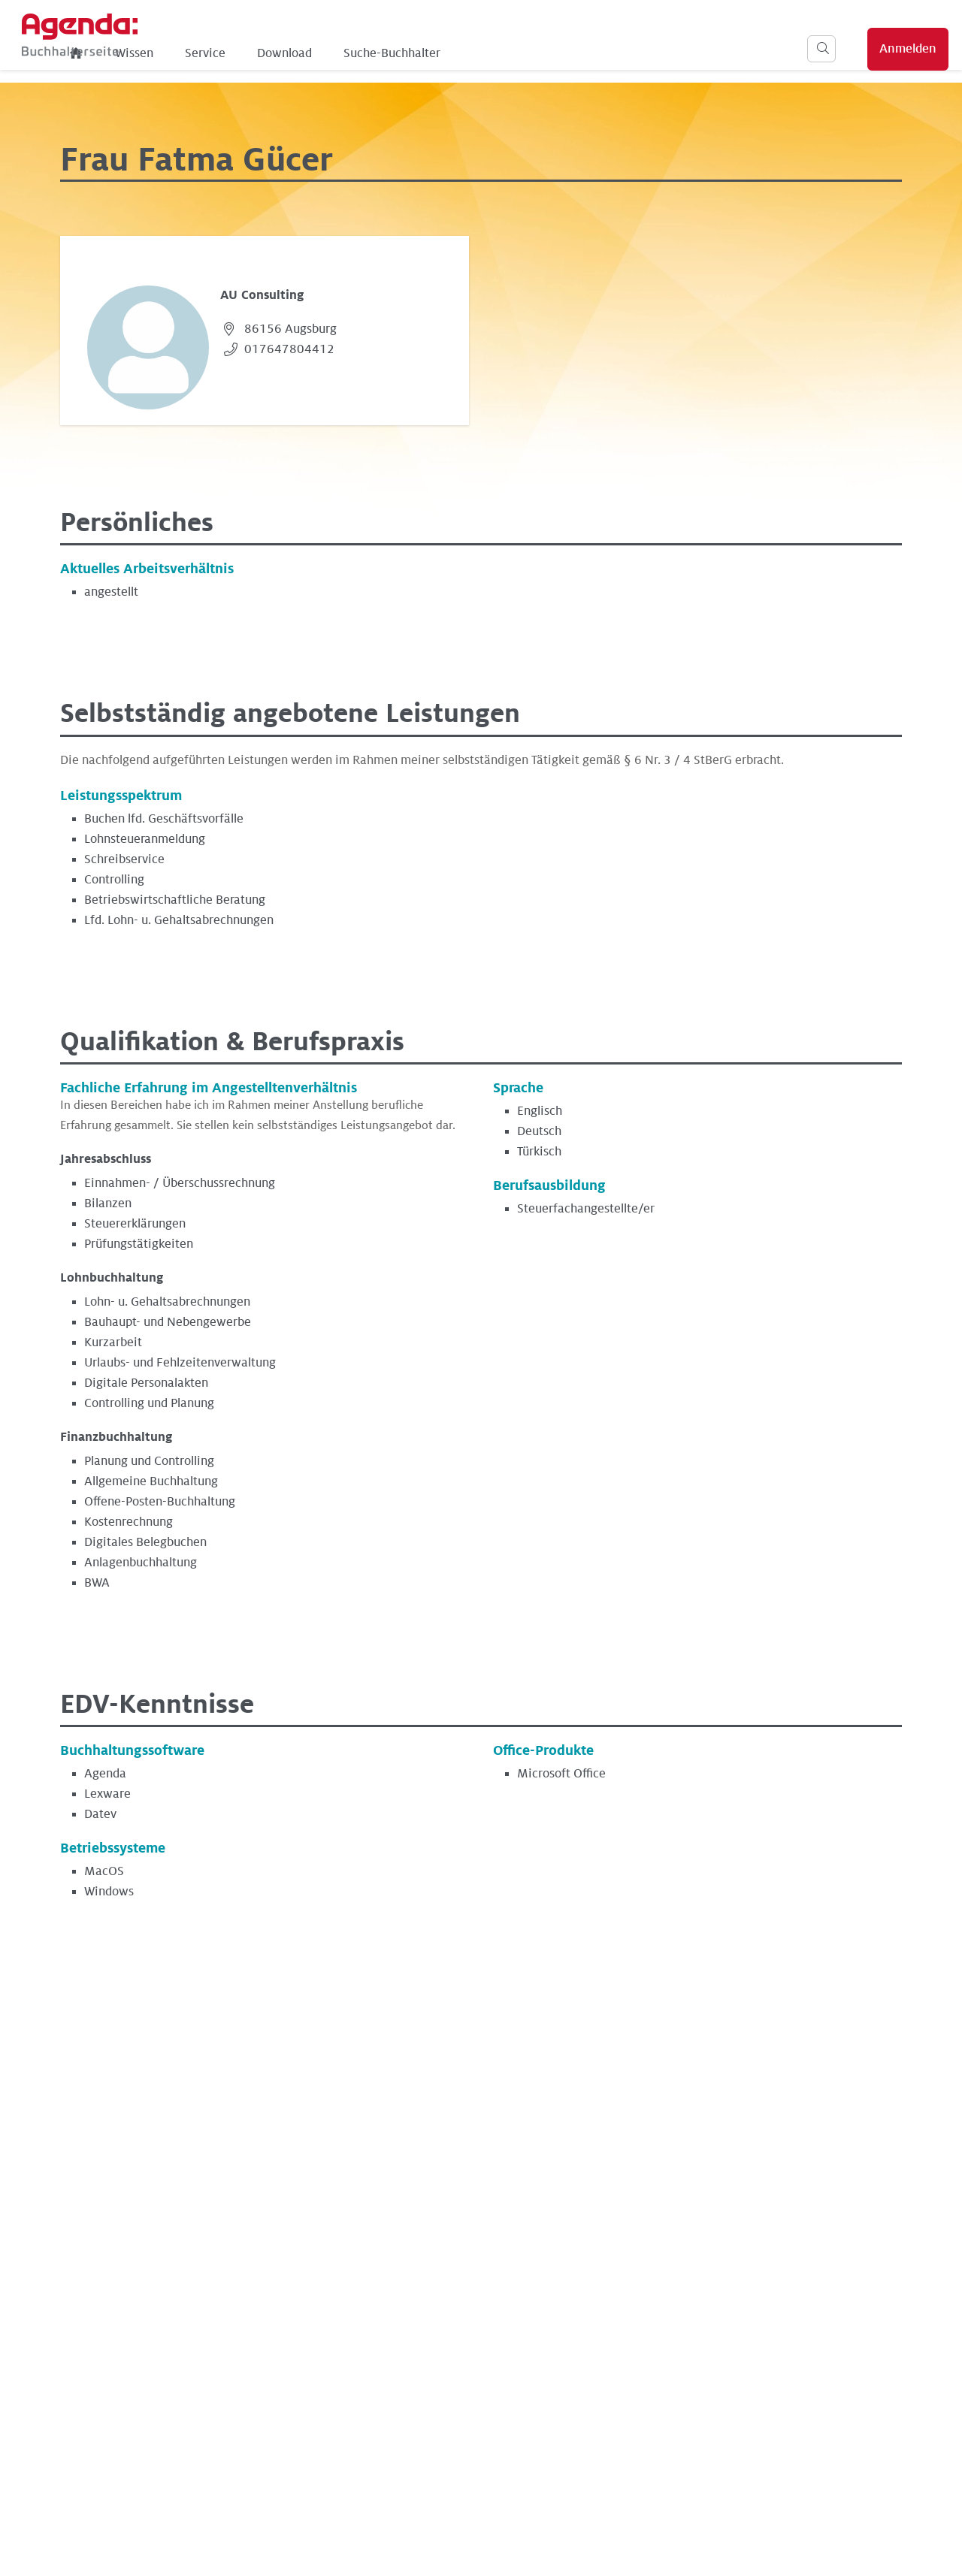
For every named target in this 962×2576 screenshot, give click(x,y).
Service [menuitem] (293, 53)
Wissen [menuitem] (222, 53)
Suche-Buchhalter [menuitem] (479, 53)
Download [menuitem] (372, 53)
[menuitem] (164, 53)
